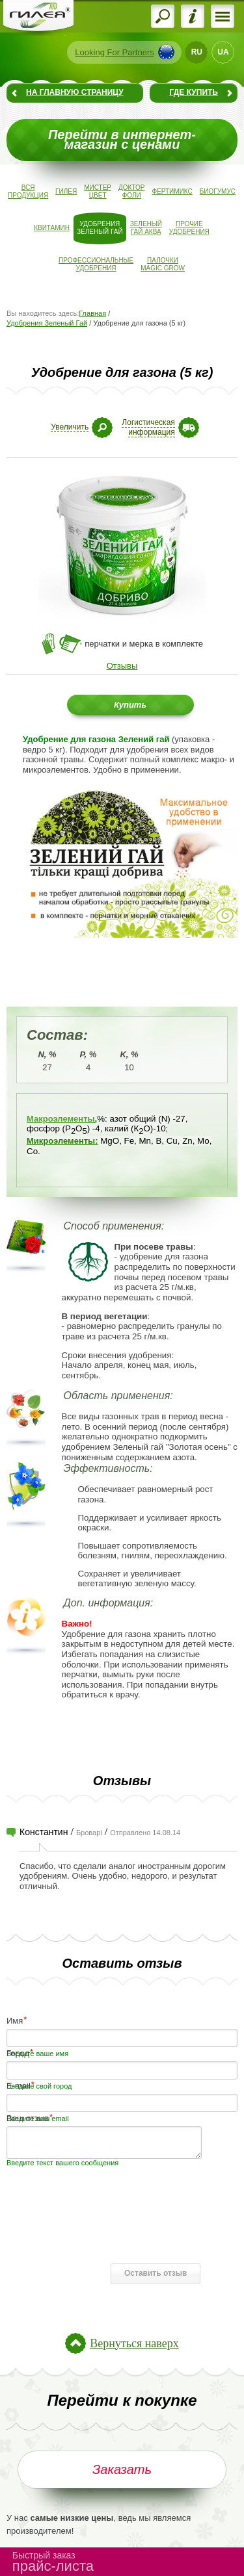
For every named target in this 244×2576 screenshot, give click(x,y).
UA (222, 52)
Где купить (193, 92)
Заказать (122, 2469)
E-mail (19, 2085)
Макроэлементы (61, 1119)
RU (196, 52)
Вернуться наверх (134, 2343)
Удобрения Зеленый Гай (47, 323)
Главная (92, 313)
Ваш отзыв (28, 2117)
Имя (15, 2020)
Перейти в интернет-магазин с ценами (122, 139)
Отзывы (122, 666)
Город (18, 2052)
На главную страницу (75, 92)
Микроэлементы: (62, 1141)
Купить (130, 705)
